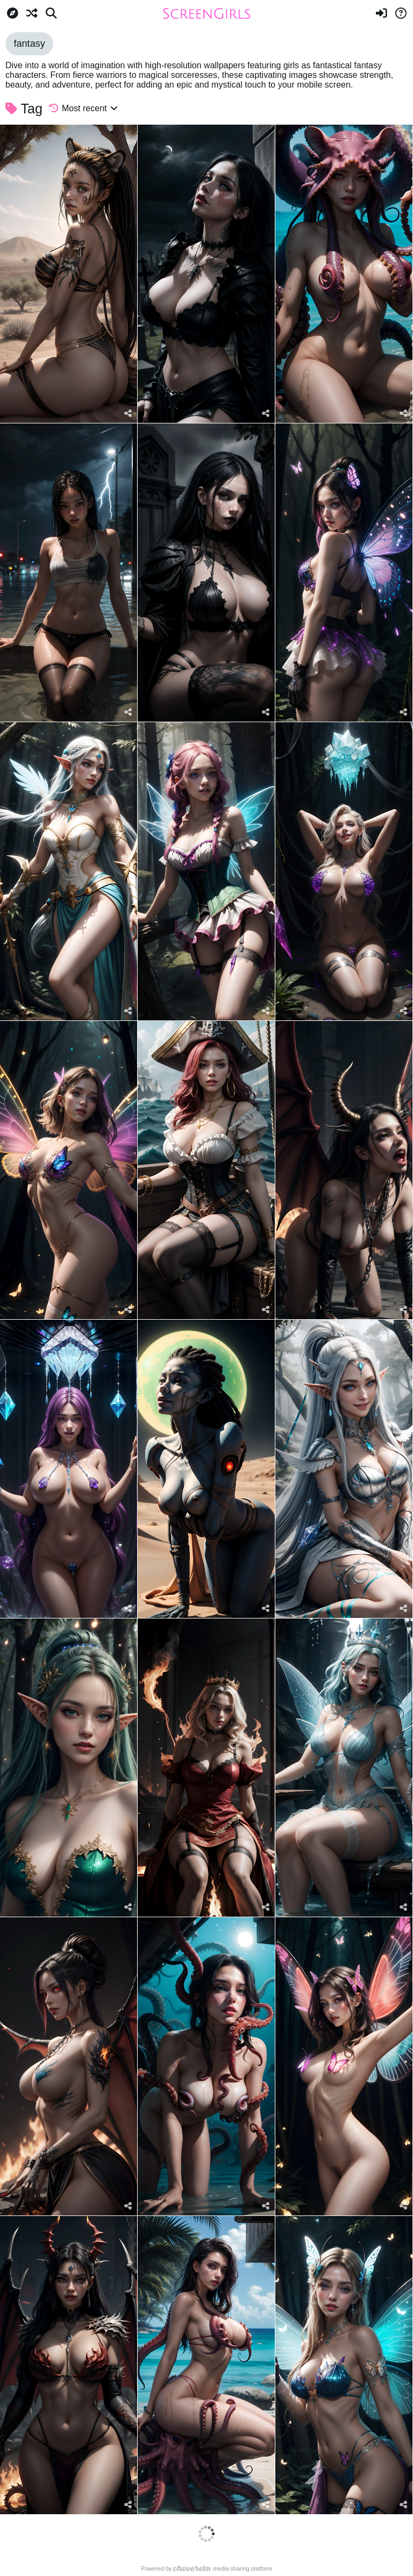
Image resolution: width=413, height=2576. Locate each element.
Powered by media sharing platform (206, 2568)
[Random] (32, 13)
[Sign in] (381, 13)
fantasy (29, 43)
